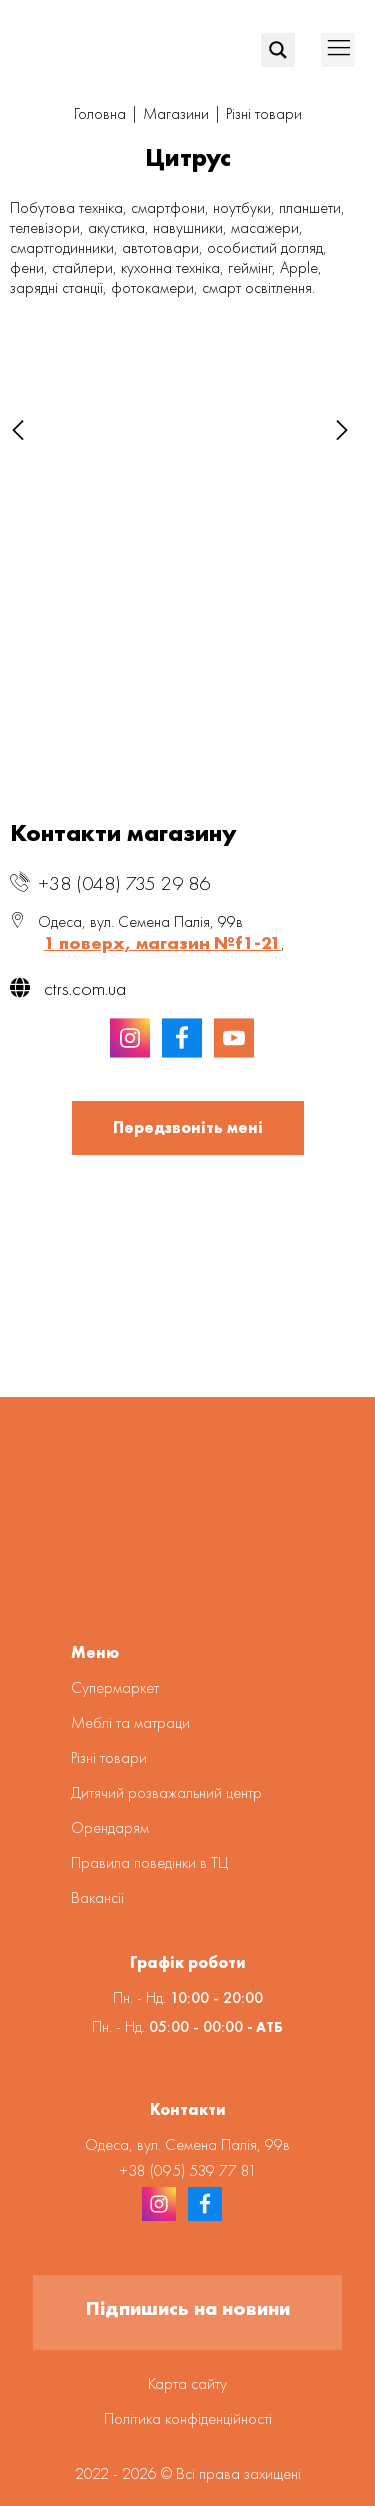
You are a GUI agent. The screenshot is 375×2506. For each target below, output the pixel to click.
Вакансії (97, 1897)
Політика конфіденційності (188, 2418)
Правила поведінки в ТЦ (149, 1862)
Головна (100, 113)
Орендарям (110, 1827)
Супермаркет (115, 1687)
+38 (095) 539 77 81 (188, 2170)
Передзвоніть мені (188, 1127)
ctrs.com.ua (68, 988)
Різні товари (264, 113)
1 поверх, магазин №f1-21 (162, 942)
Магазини (176, 113)
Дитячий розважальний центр (166, 1792)
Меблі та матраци (130, 1722)
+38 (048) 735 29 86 (124, 883)
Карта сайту (187, 2383)
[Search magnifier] (278, 50)
